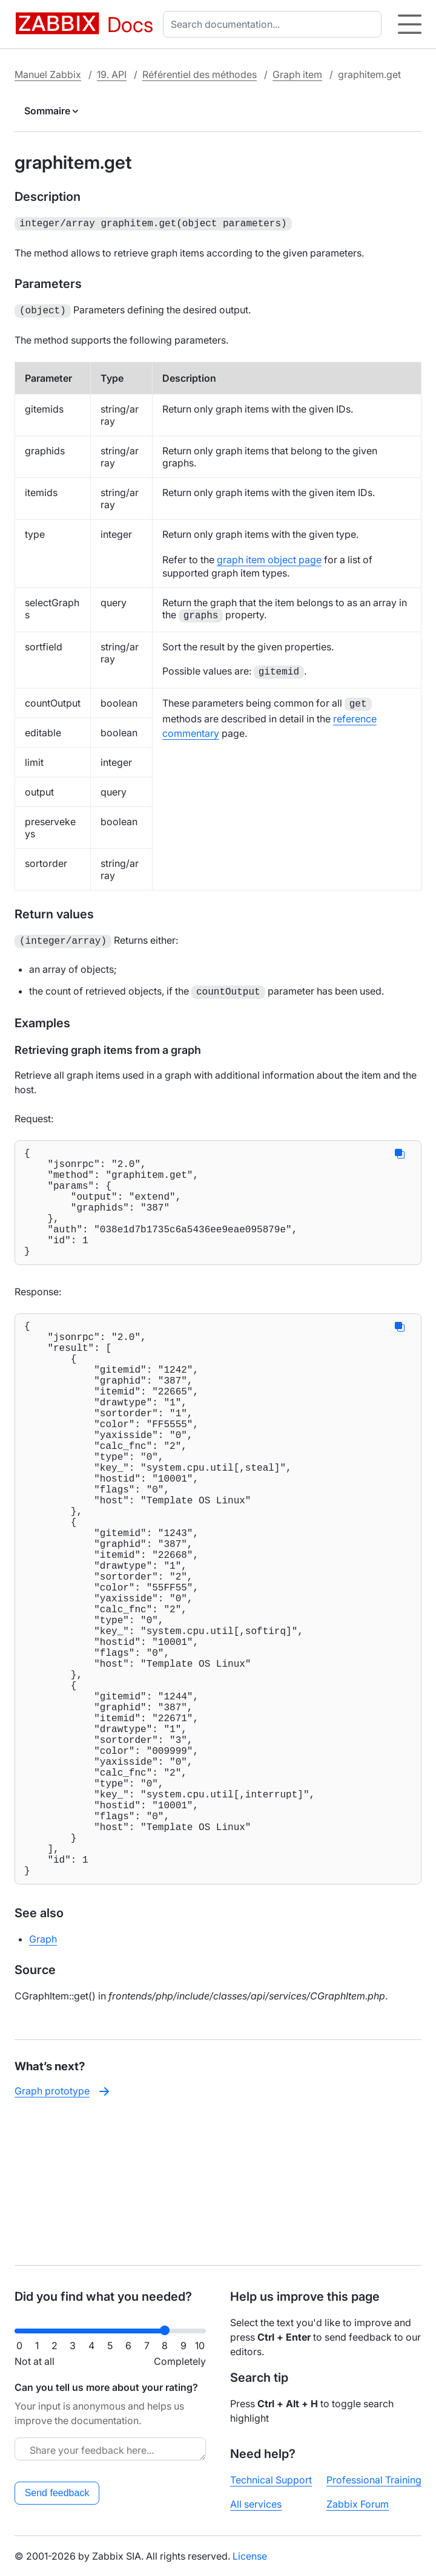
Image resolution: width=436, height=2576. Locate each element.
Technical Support (271, 2480)
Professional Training (373, 2480)
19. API (112, 74)
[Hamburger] (409, 24)
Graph (43, 2083)
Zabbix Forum (357, 2504)
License (250, 2556)
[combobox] (274, 24)
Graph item (297, 74)
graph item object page (269, 557)
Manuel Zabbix (48, 74)
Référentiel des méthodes (199, 74)
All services (256, 2504)
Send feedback (57, 2493)
